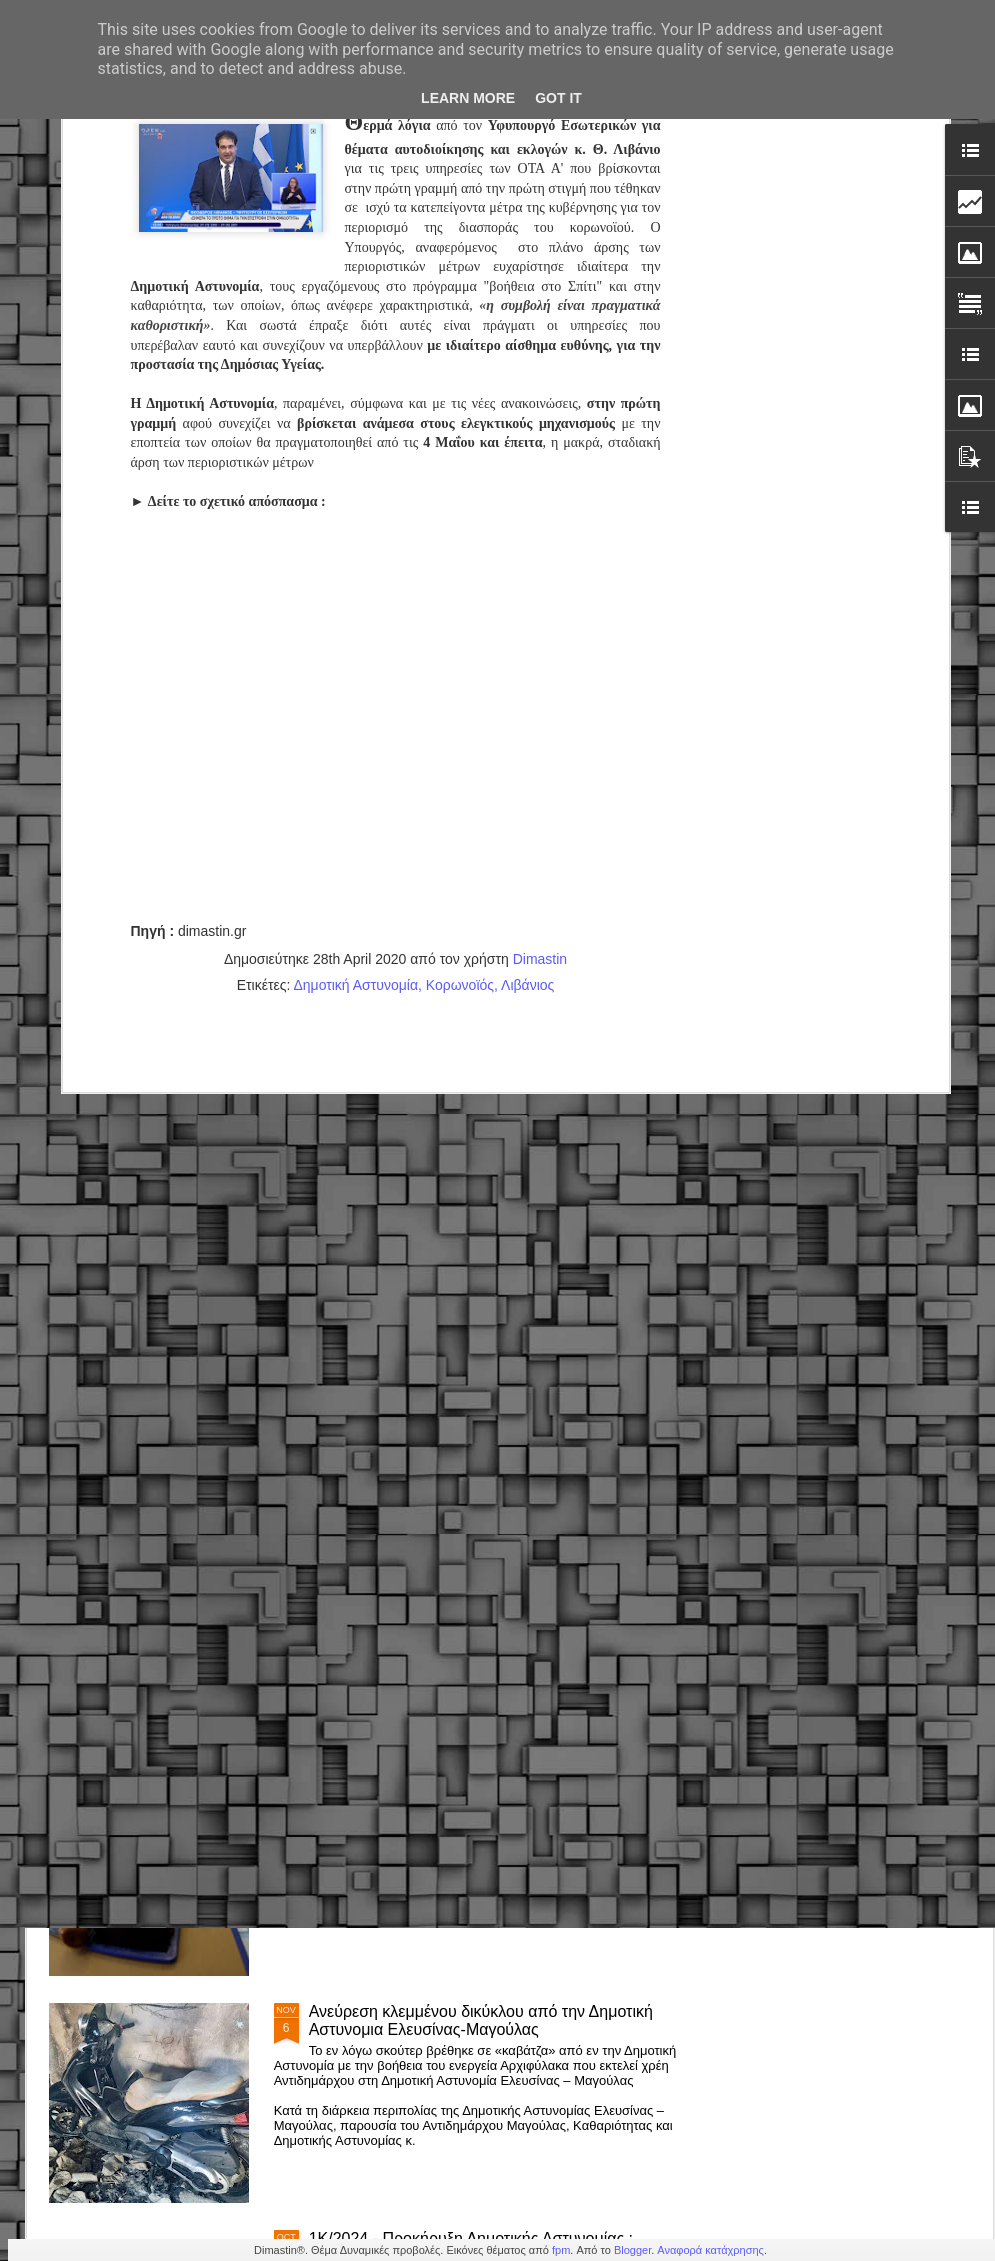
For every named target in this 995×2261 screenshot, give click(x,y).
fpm (561, 2250)
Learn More (468, 98)
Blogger (632, 2250)
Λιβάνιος (527, 748)
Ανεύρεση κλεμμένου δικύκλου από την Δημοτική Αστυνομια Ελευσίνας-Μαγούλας (481, 2020)
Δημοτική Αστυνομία (355, 748)
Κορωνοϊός (460, 748)
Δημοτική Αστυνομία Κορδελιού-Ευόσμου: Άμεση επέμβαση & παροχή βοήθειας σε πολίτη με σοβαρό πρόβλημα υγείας (492, 1575)
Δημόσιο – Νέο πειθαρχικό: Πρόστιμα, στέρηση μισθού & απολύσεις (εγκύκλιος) (475, 1793)
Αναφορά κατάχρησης (710, 2250)
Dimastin (540, 722)
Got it (558, 98)
